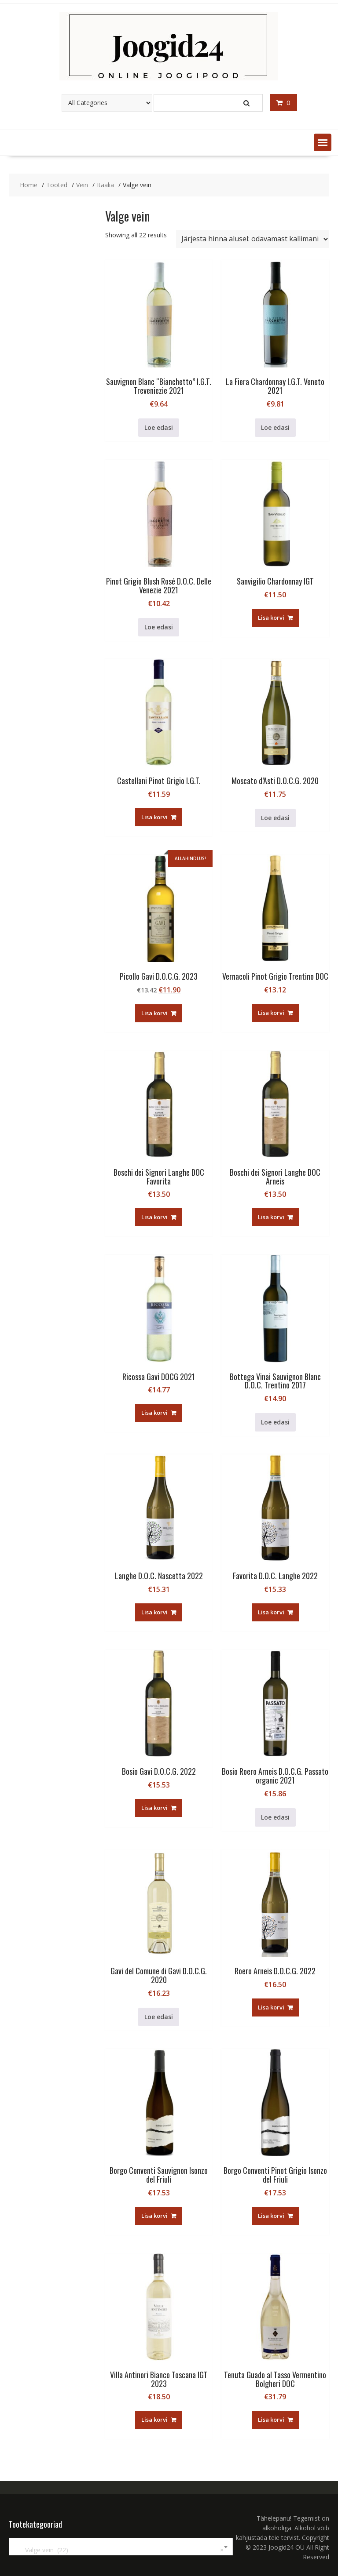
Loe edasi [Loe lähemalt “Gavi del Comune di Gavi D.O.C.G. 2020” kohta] (158, 2017)
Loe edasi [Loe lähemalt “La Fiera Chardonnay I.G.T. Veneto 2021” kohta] (275, 427)
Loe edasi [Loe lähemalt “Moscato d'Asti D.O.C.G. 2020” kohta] (275, 818)
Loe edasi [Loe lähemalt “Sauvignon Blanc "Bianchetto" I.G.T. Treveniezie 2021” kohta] (158, 427)
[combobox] (121, 2546)
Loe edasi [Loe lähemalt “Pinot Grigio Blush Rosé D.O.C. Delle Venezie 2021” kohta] (158, 627)
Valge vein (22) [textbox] (119, 2550)
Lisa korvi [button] (271, 617)
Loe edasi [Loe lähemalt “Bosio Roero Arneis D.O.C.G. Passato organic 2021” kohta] (275, 1817)
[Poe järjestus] (252, 239)
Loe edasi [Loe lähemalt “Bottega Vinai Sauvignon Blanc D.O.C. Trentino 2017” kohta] (275, 1422)
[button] (322, 142)
